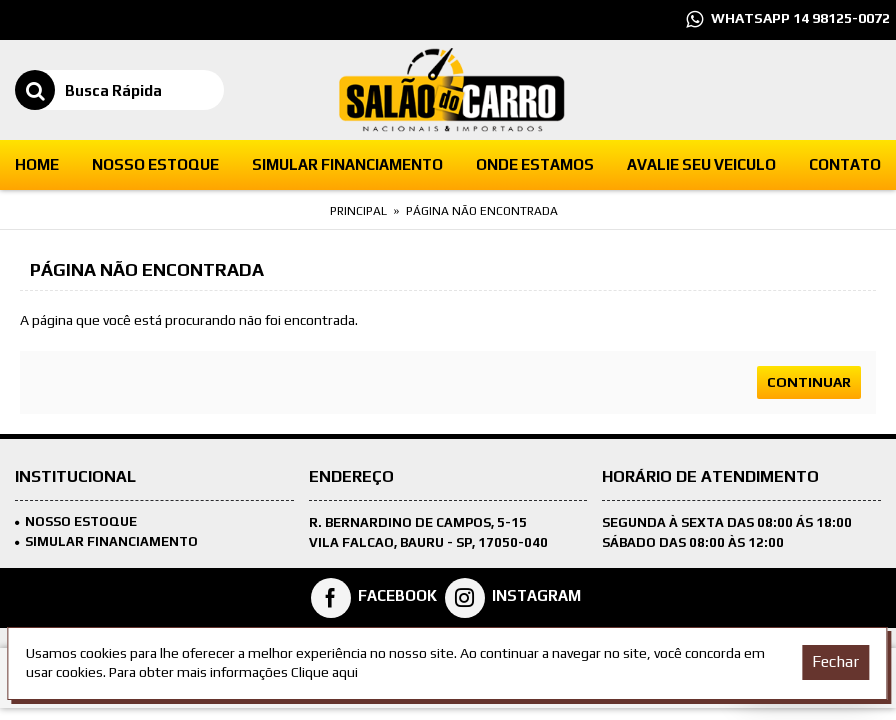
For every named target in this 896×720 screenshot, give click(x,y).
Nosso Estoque (76, 521)
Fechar (835, 661)
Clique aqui (324, 672)
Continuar (809, 382)
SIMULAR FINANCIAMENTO (106, 541)
